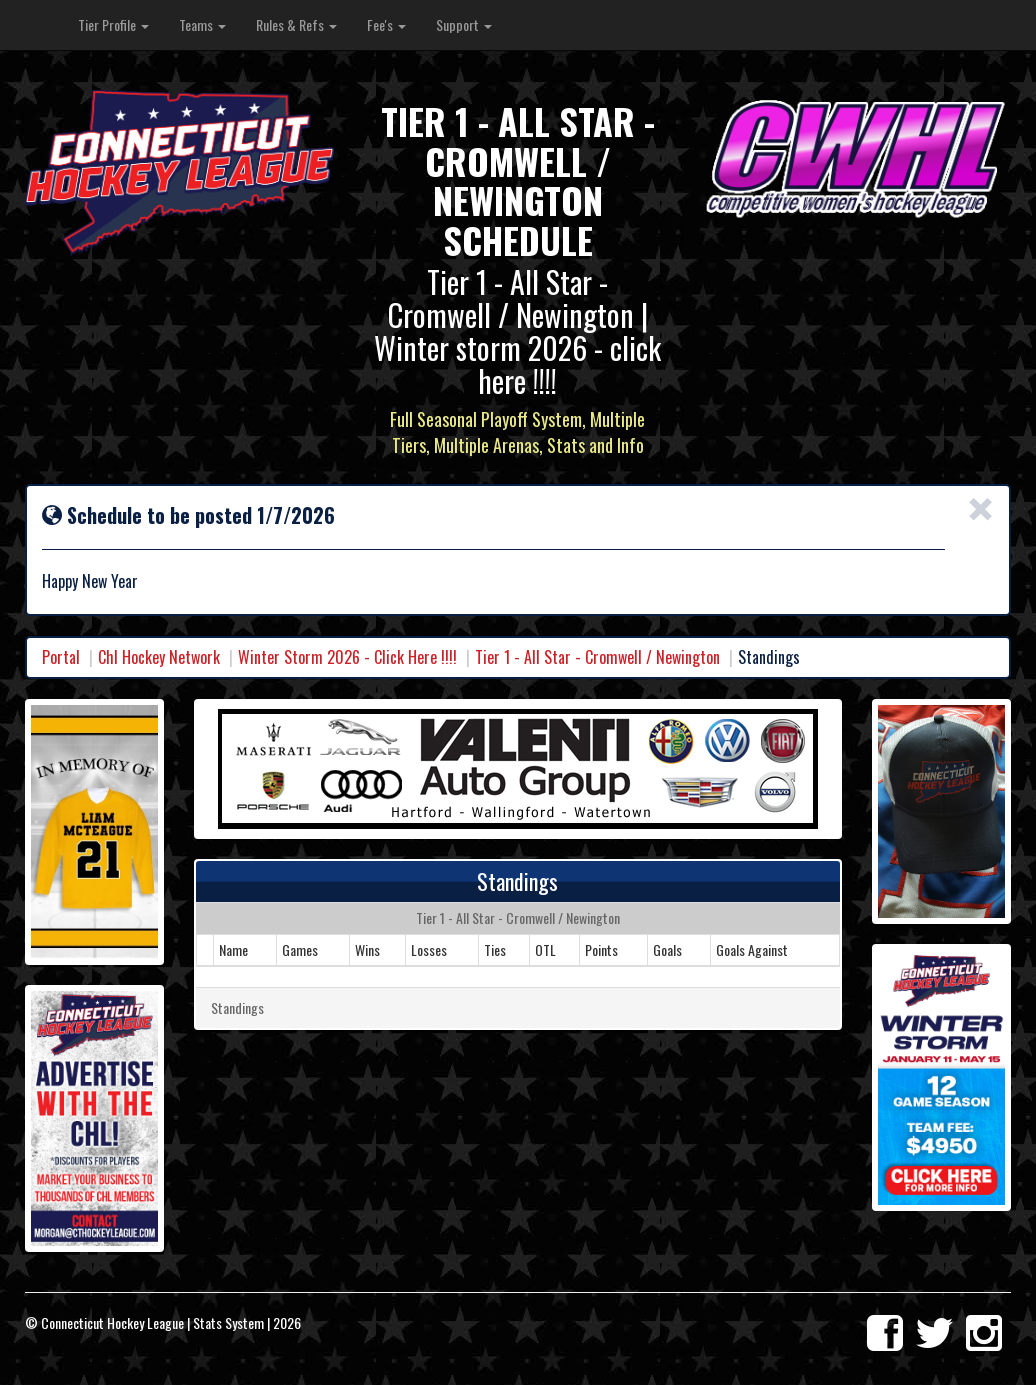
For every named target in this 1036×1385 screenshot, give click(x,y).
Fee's (386, 24)
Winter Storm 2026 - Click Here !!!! (347, 657)
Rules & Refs (296, 24)
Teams (202, 24)
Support (464, 24)
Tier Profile (113, 24)
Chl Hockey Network (159, 657)
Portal (61, 657)
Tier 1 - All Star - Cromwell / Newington (597, 657)
